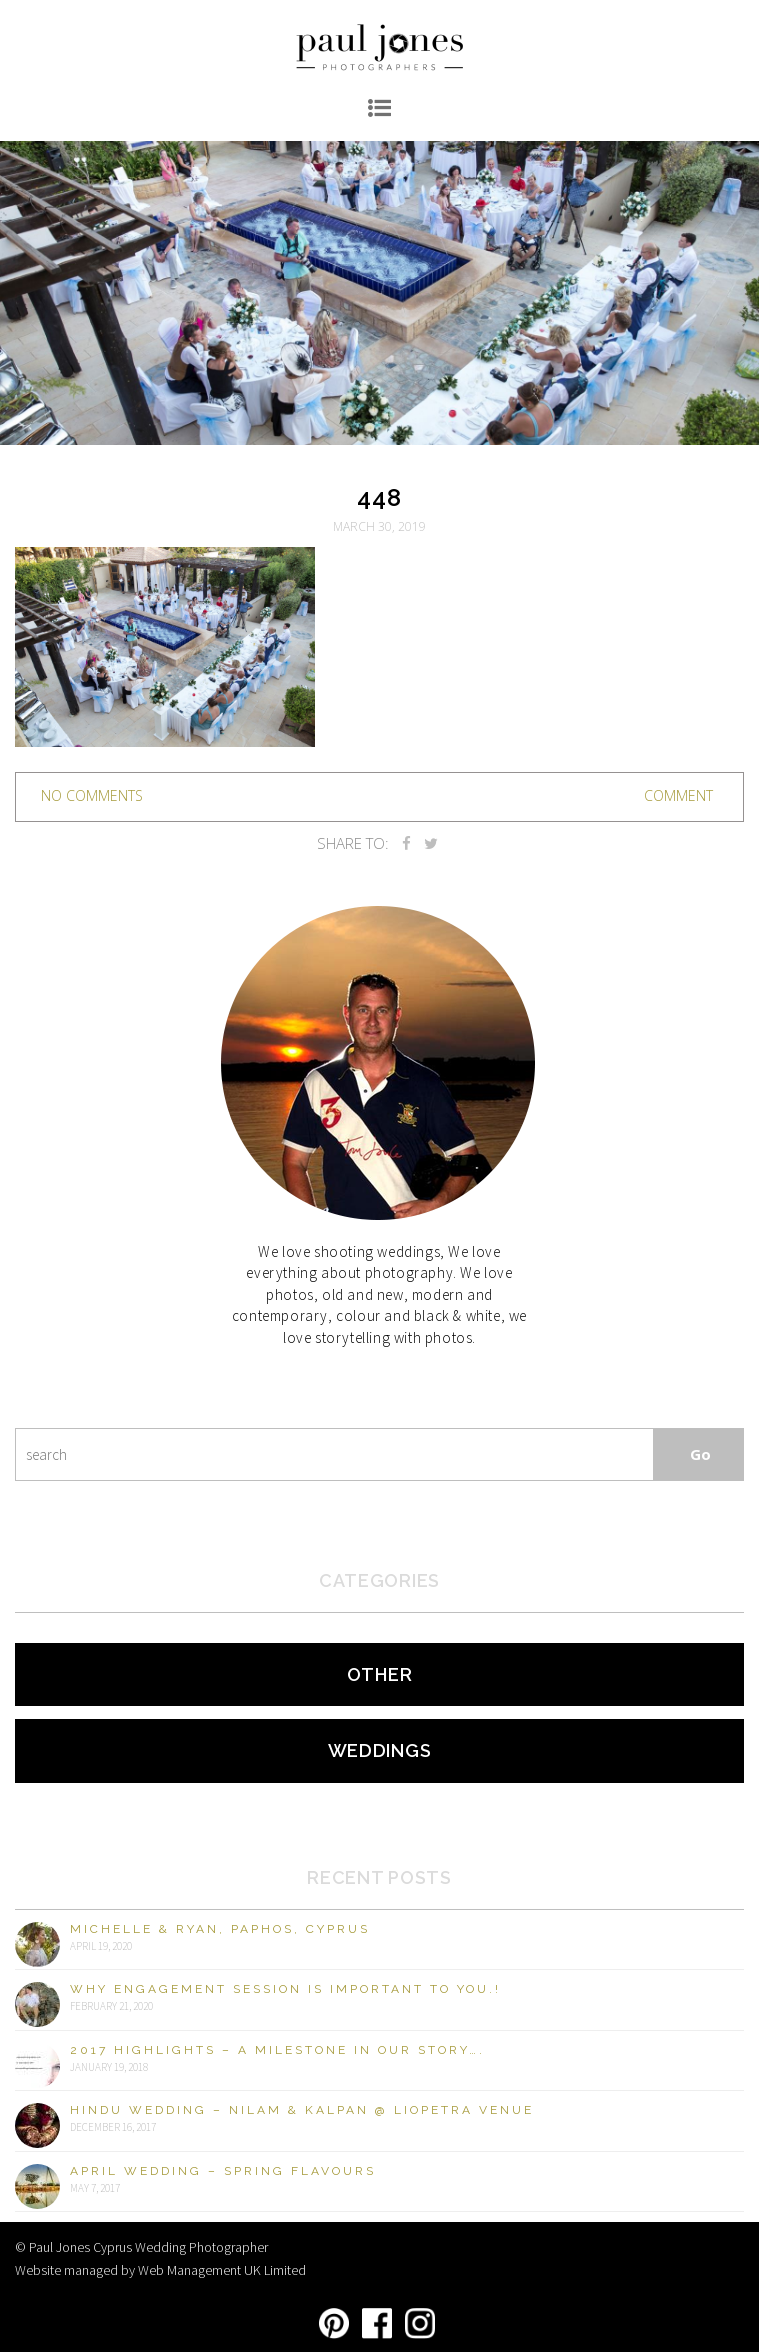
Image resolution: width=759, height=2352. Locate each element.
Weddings (380, 1750)
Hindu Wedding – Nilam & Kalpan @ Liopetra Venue (302, 2110)
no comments (92, 795)
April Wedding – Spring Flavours (223, 2171)
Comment (678, 795)
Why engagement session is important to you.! (285, 1989)
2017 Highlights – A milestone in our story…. (277, 2050)
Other (380, 1674)
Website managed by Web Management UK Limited (160, 2270)
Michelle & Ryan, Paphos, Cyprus (220, 1929)
